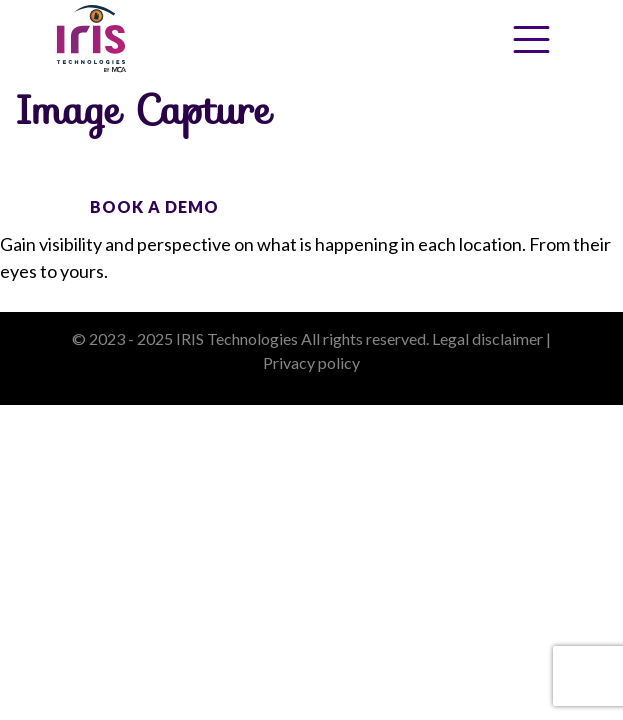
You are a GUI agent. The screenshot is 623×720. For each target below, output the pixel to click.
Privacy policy (311, 362)
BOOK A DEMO (154, 206)
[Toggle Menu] (531, 39)
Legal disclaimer (487, 338)
